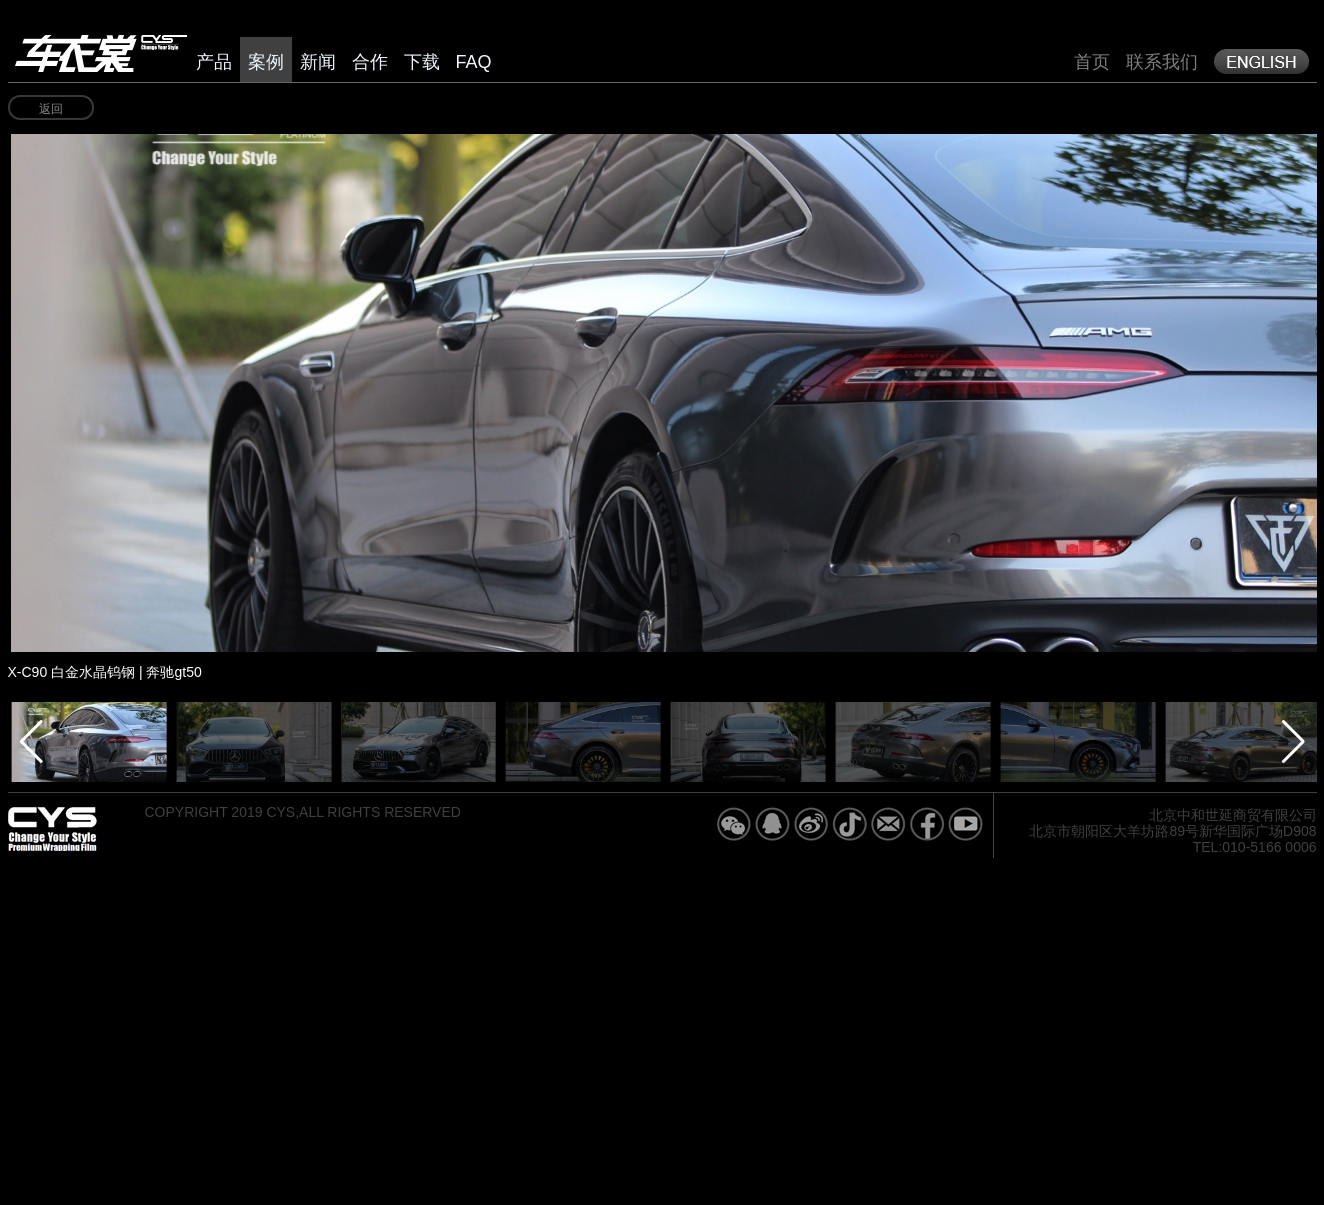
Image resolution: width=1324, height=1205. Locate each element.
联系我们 (1162, 62)
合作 (370, 62)
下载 (422, 62)
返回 (51, 109)
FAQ (474, 62)
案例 (266, 62)
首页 (1092, 62)
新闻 (318, 62)
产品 (214, 62)
